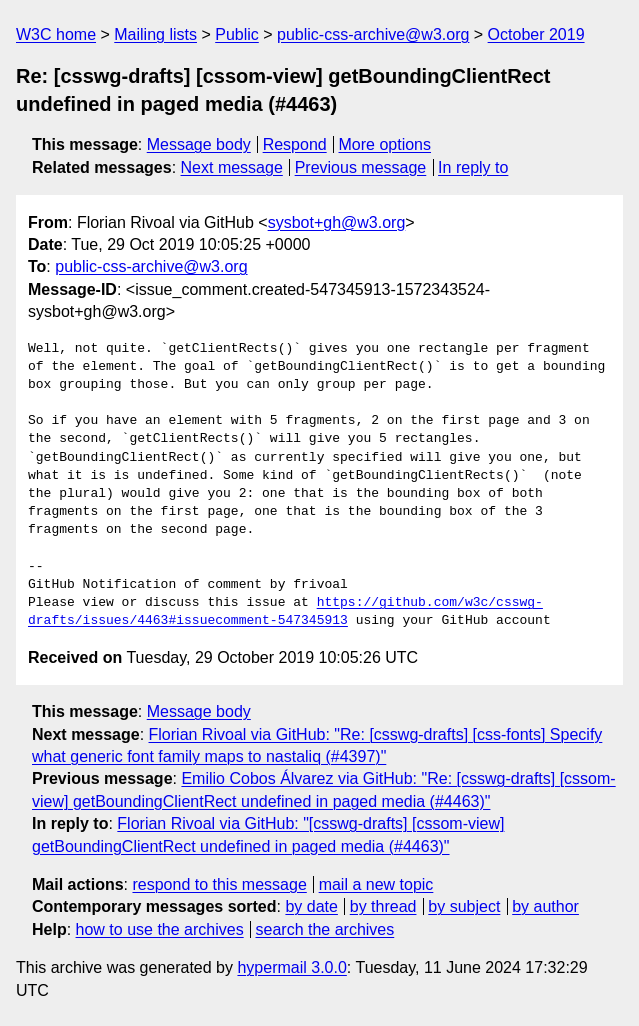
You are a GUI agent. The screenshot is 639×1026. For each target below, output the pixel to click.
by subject (464, 906)
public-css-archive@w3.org (373, 34)
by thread (383, 906)
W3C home (56, 34)
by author (545, 906)
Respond (295, 144)
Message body (199, 144)
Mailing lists (155, 34)
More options (385, 144)
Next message (232, 167)
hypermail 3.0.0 (291, 967)
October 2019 (536, 34)
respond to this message (219, 884)
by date (311, 906)
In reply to (473, 167)
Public (237, 34)
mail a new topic (376, 884)
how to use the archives (160, 929)
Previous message (361, 167)
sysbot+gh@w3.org (337, 222)
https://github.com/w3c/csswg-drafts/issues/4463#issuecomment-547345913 (285, 612)
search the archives (325, 929)
